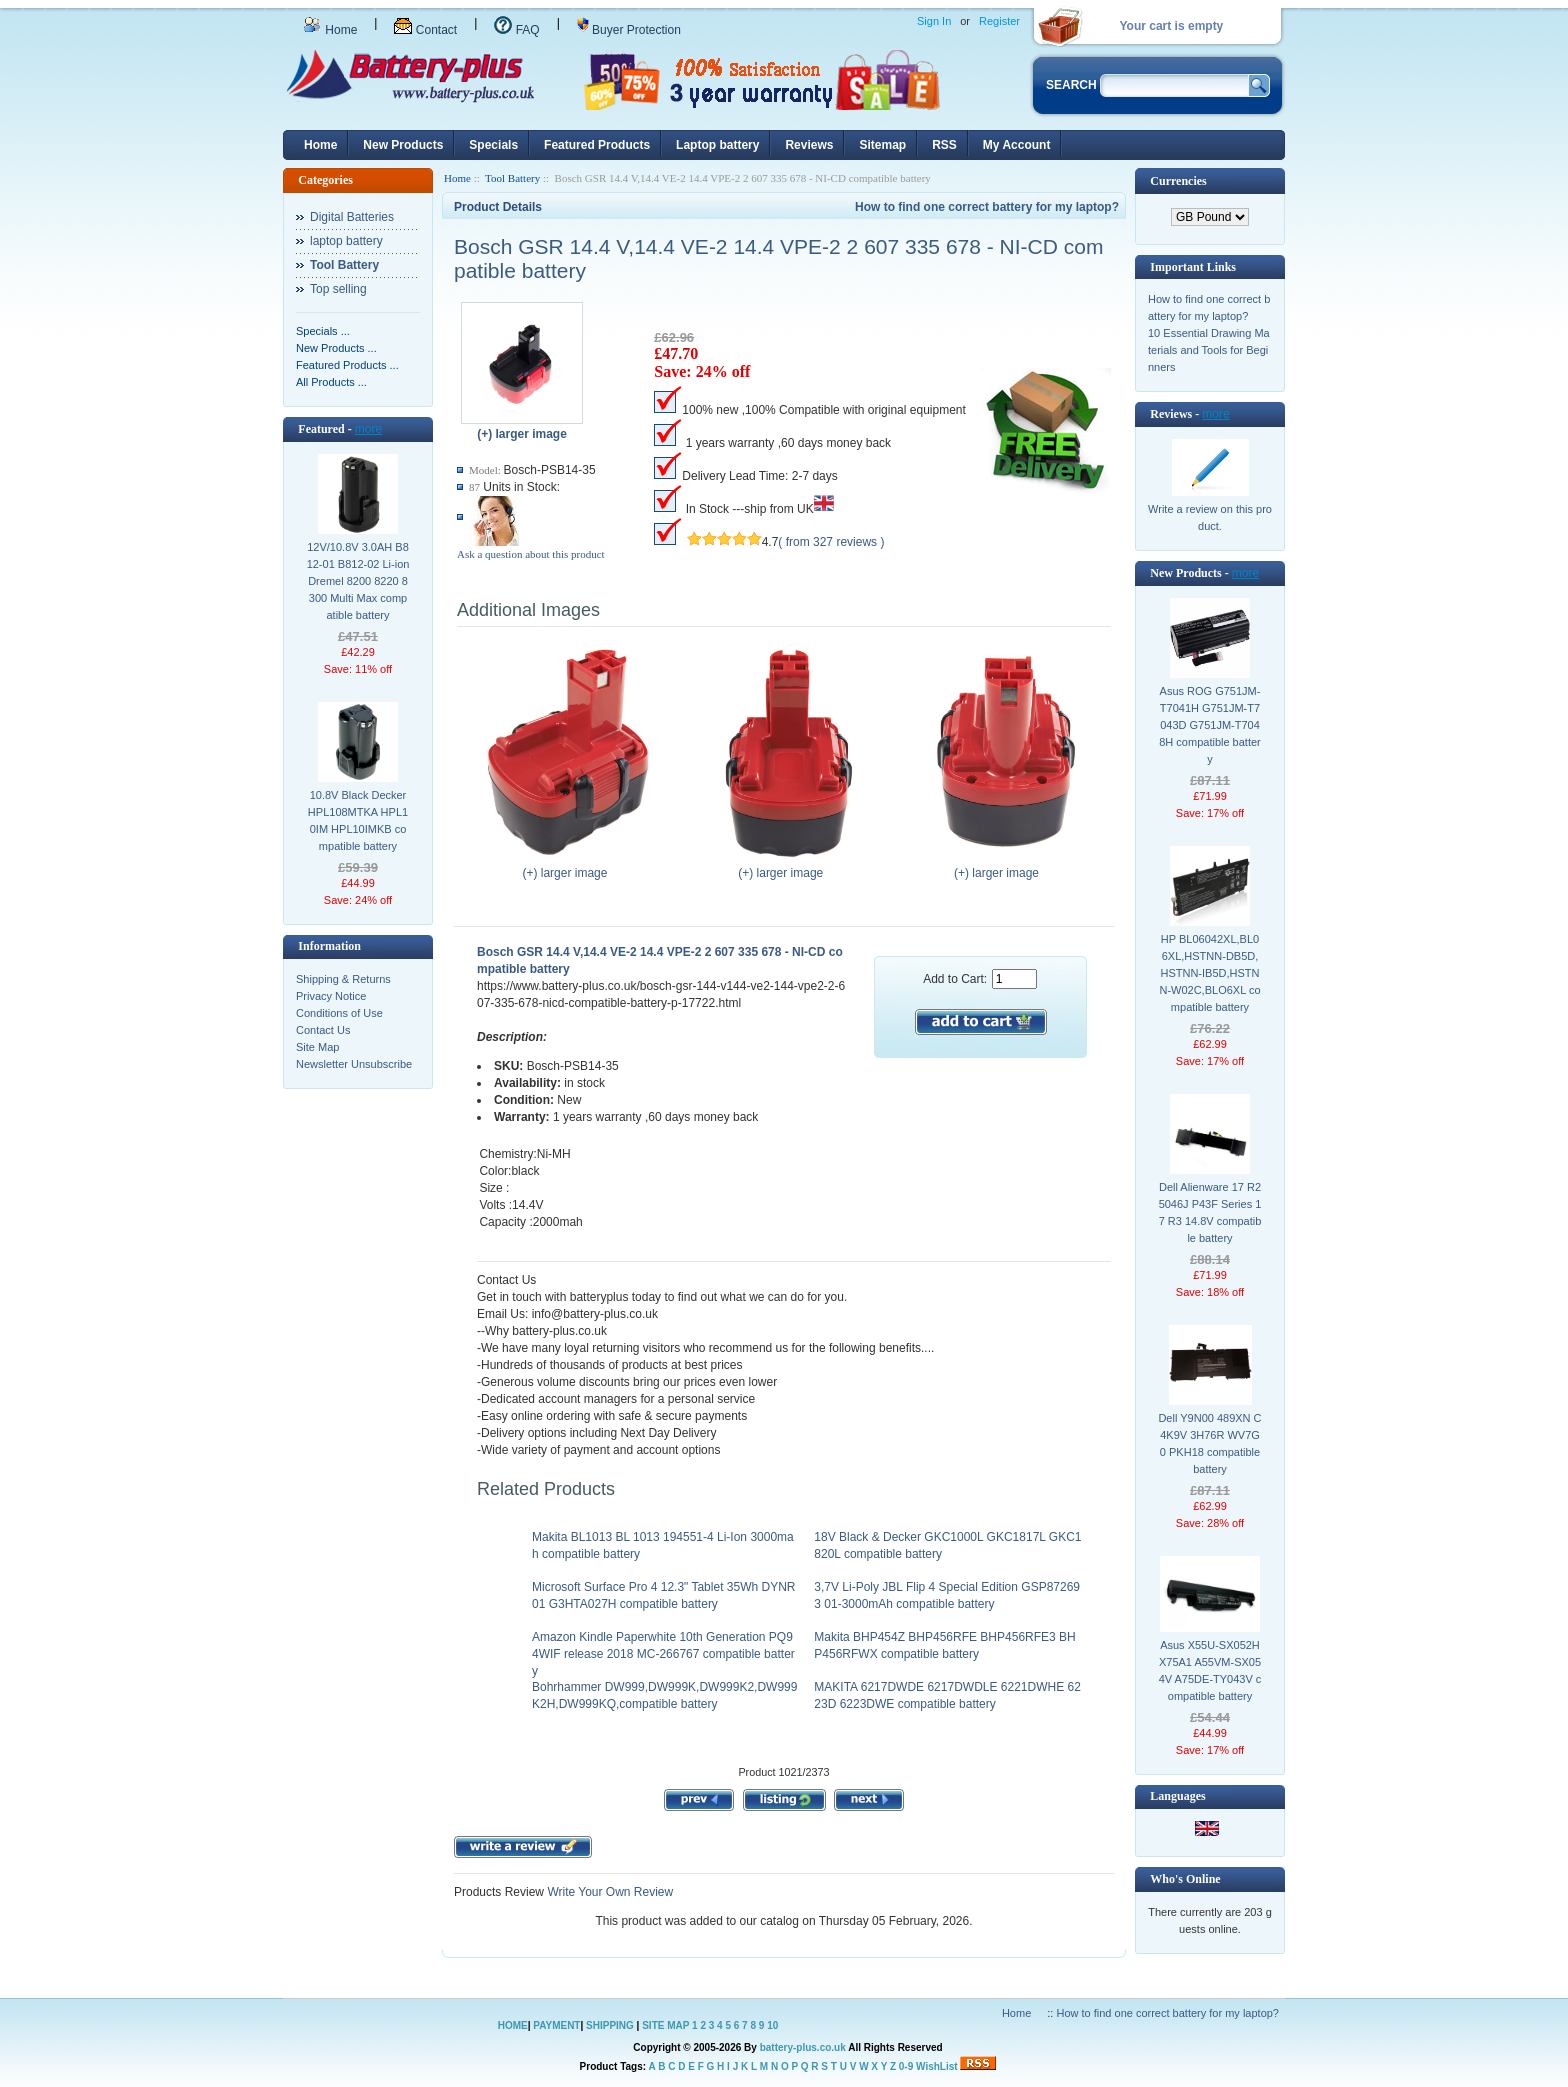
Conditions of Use (339, 1013)
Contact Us (323, 1030)
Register (999, 21)
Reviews (809, 145)
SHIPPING (610, 2025)
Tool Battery (512, 178)
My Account (1017, 145)
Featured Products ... (347, 365)
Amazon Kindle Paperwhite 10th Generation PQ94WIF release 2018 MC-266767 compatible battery (663, 1654)
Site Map (317, 1047)
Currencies (1178, 181)
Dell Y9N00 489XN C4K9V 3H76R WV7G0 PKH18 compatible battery (1209, 1443)
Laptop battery (717, 145)
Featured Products (597, 145)
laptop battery (346, 241)
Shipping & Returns (343, 979)
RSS (944, 145)
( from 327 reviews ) (831, 542)
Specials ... (323, 331)
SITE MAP (665, 2025)
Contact (425, 30)
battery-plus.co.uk (803, 2047)
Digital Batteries (352, 217)
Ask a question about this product (531, 554)
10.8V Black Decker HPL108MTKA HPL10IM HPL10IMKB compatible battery (358, 820)
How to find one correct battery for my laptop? (987, 207)
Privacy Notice (331, 996)
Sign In (934, 21)
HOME (513, 2025)
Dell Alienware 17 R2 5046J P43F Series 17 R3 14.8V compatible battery (1210, 1212)
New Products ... (336, 348)
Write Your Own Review (608, 1892)
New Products (403, 145)
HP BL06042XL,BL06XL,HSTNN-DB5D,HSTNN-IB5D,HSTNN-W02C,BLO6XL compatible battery (1209, 973)
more (368, 429)
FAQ (516, 30)
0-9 (906, 2066)
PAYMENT (556, 2025)
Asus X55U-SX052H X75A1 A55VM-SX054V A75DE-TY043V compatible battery (1210, 1670)
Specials (493, 145)
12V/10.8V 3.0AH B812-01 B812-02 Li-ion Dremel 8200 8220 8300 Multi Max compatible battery (358, 581)
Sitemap (882, 145)
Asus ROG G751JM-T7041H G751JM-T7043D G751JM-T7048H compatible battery (1210, 725)
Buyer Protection (629, 30)
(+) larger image (569, 867)
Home (330, 30)
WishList (937, 2066)
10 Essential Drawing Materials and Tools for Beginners (1209, 350)
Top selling (338, 289)
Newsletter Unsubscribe (354, 1064)
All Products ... (331, 382)
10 (772, 2025)
